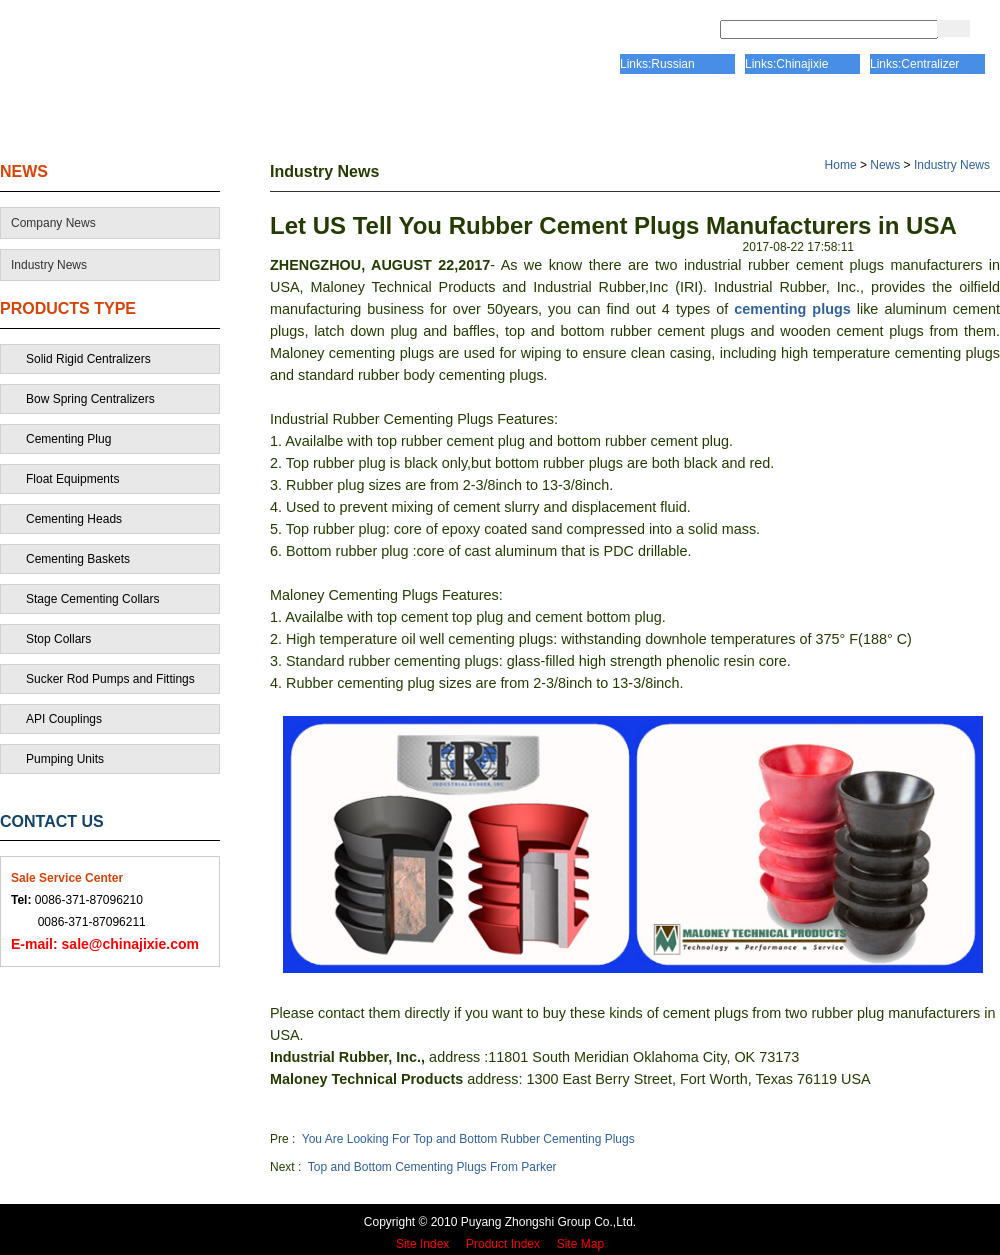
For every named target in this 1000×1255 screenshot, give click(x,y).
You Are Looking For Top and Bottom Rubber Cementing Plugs (468, 1139)
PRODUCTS (677, 115)
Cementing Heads (74, 519)
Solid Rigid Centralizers (88, 359)
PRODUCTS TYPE (68, 308)
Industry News (49, 265)
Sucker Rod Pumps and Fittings (110, 679)
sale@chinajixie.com (105, 944)
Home (841, 165)
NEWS (24, 171)
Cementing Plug (68, 439)
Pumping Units (65, 759)
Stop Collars (58, 639)
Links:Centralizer (914, 64)
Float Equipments (72, 479)
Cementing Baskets (78, 559)
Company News (53, 223)
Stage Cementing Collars (92, 599)
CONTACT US (885, 115)
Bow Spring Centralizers (90, 399)
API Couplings (64, 719)
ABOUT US (263, 115)
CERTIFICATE (468, 115)
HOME (83, 115)
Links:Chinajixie (786, 64)
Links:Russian (657, 64)
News (885, 165)
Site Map (580, 1244)
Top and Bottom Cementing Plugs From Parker (432, 1167)
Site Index (422, 1244)
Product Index (503, 1244)
